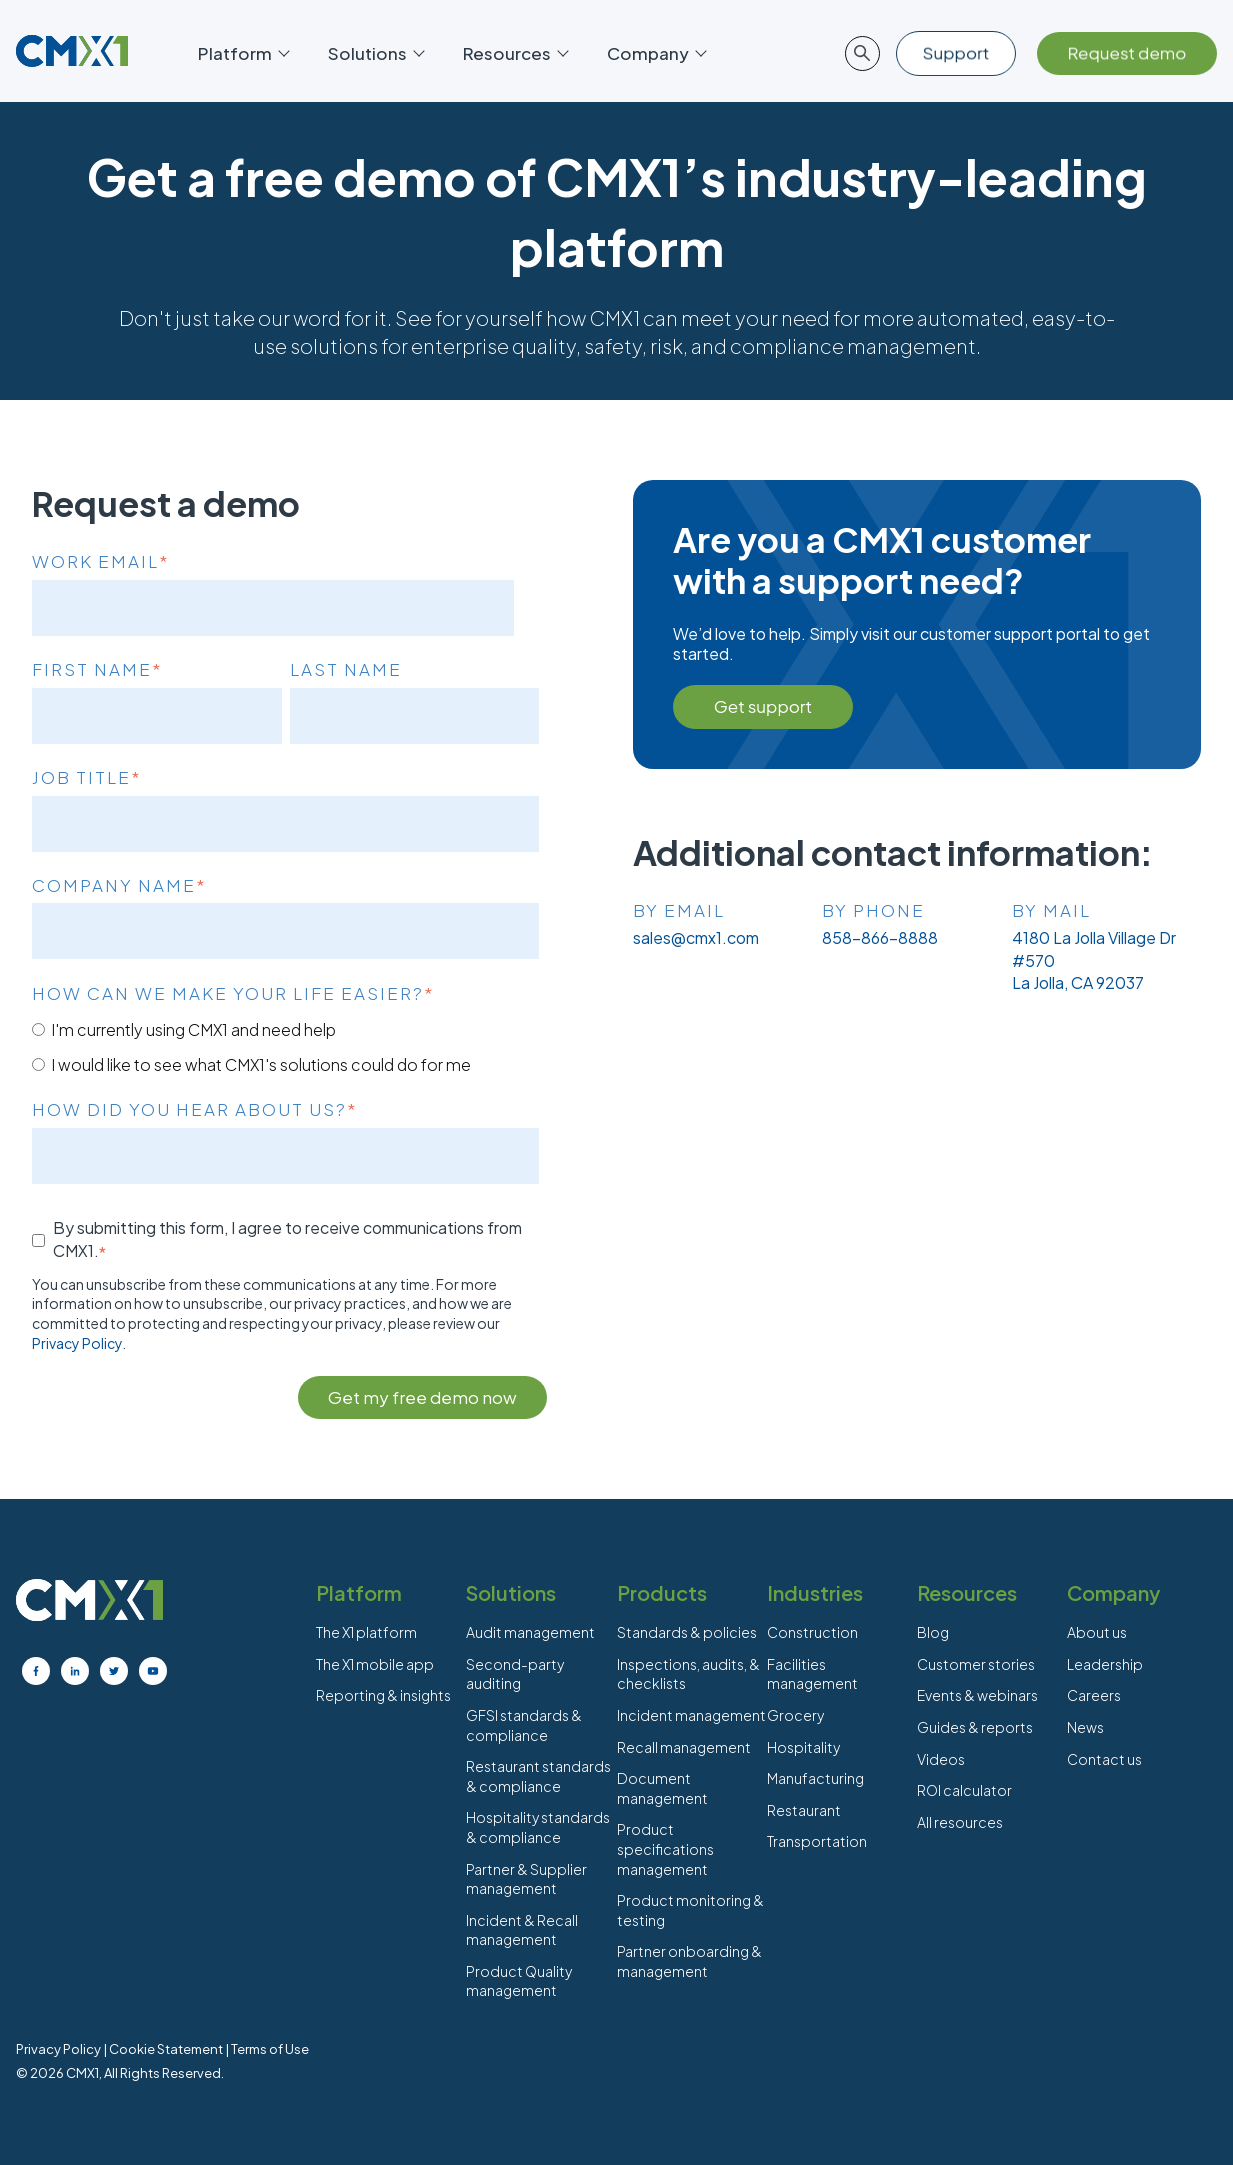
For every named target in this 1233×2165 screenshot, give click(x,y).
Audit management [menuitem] (530, 1632)
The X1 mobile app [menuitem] (375, 1664)
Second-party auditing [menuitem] (515, 1674)
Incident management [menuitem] (691, 1715)
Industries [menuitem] (815, 1592)
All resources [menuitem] (960, 1822)
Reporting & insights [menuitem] (383, 1695)
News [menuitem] (1085, 1727)
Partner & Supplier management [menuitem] (526, 1879)
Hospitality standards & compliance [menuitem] (538, 1827)
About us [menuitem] (1097, 1632)
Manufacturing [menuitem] (815, 1778)
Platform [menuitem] (359, 1592)
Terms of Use (270, 2049)
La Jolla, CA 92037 (1078, 982)
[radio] (285, 1029)
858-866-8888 (880, 937)
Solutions (375, 53)
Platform (243, 53)
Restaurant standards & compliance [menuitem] (538, 1776)
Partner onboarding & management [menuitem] (689, 1961)
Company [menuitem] (1113, 1592)
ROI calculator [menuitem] (964, 1790)
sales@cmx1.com (696, 937)
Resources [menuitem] (967, 1592)
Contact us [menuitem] (1104, 1759)
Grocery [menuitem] (795, 1715)
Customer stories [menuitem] (976, 1664)
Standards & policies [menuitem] (687, 1632)
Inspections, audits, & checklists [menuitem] (688, 1674)
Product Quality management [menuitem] (519, 1981)
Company (656, 53)
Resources (515, 53)
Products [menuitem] (662, 1592)
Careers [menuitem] (1094, 1695)
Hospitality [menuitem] (803, 1747)
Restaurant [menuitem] (804, 1810)
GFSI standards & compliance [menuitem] (524, 1725)
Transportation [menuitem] (817, 1841)
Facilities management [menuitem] (812, 1674)
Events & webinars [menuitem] (977, 1695)
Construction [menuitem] (812, 1632)
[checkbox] (285, 1046)
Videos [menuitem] (941, 1759)
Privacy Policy (77, 1343)
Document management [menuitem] (662, 1788)
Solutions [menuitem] (511, 1592)
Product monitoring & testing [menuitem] (690, 1910)
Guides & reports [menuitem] (975, 1727)
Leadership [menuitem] (1105, 1664)
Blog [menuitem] (933, 1632)
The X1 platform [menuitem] (366, 1632)
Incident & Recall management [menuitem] (522, 1930)
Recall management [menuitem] (684, 1747)
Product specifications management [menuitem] (665, 1848)
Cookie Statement (166, 2049)
